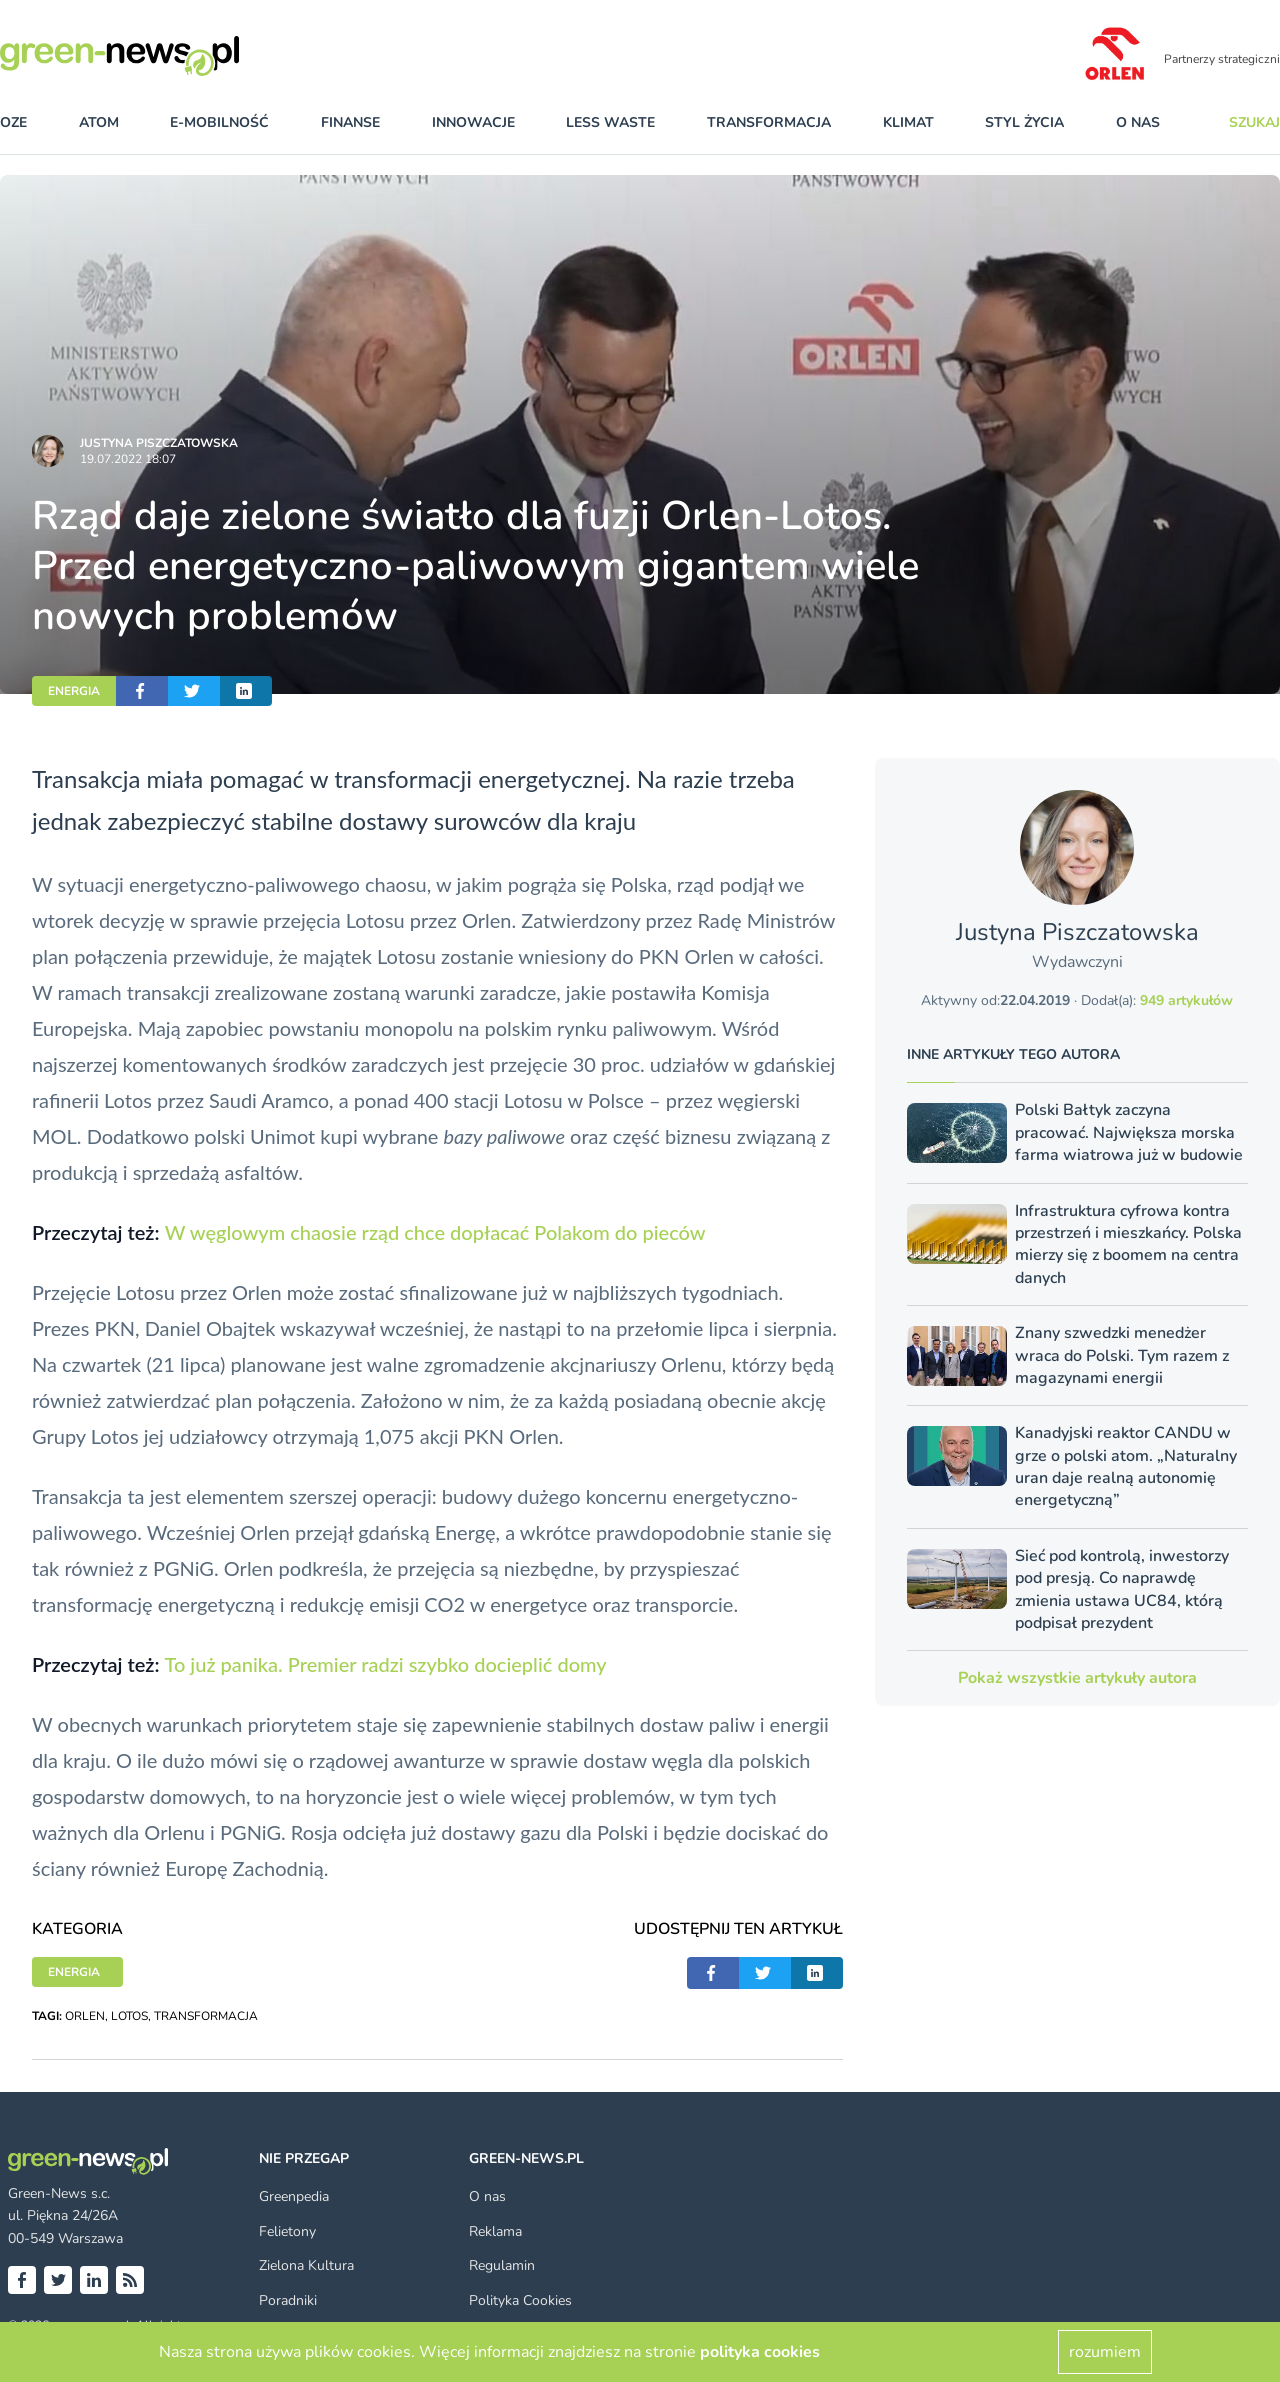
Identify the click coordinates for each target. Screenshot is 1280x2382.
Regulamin (502, 2265)
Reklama (495, 2231)
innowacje (473, 122)
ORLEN (85, 2016)
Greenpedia (294, 2196)
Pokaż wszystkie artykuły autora (1077, 1678)
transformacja (769, 122)
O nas (1138, 122)
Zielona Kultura (306, 2265)
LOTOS (129, 2016)
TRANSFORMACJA (206, 2016)
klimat (908, 122)
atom (99, 122)
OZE (13, 122)
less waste (610, 122)
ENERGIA (74, 691)
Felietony (287, 2231)
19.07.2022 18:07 (128, 459)
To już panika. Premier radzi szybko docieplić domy (385, 1664)
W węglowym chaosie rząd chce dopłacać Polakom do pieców (435, 1232)
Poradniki (288, 2300)
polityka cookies (760, 2352)
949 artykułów (1186, 1000)
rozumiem (1105, 2352)
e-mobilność (219, 122)
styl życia (1024, 122)
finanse (350, 122)
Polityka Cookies (520, 2300)
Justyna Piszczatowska (159, 443)
